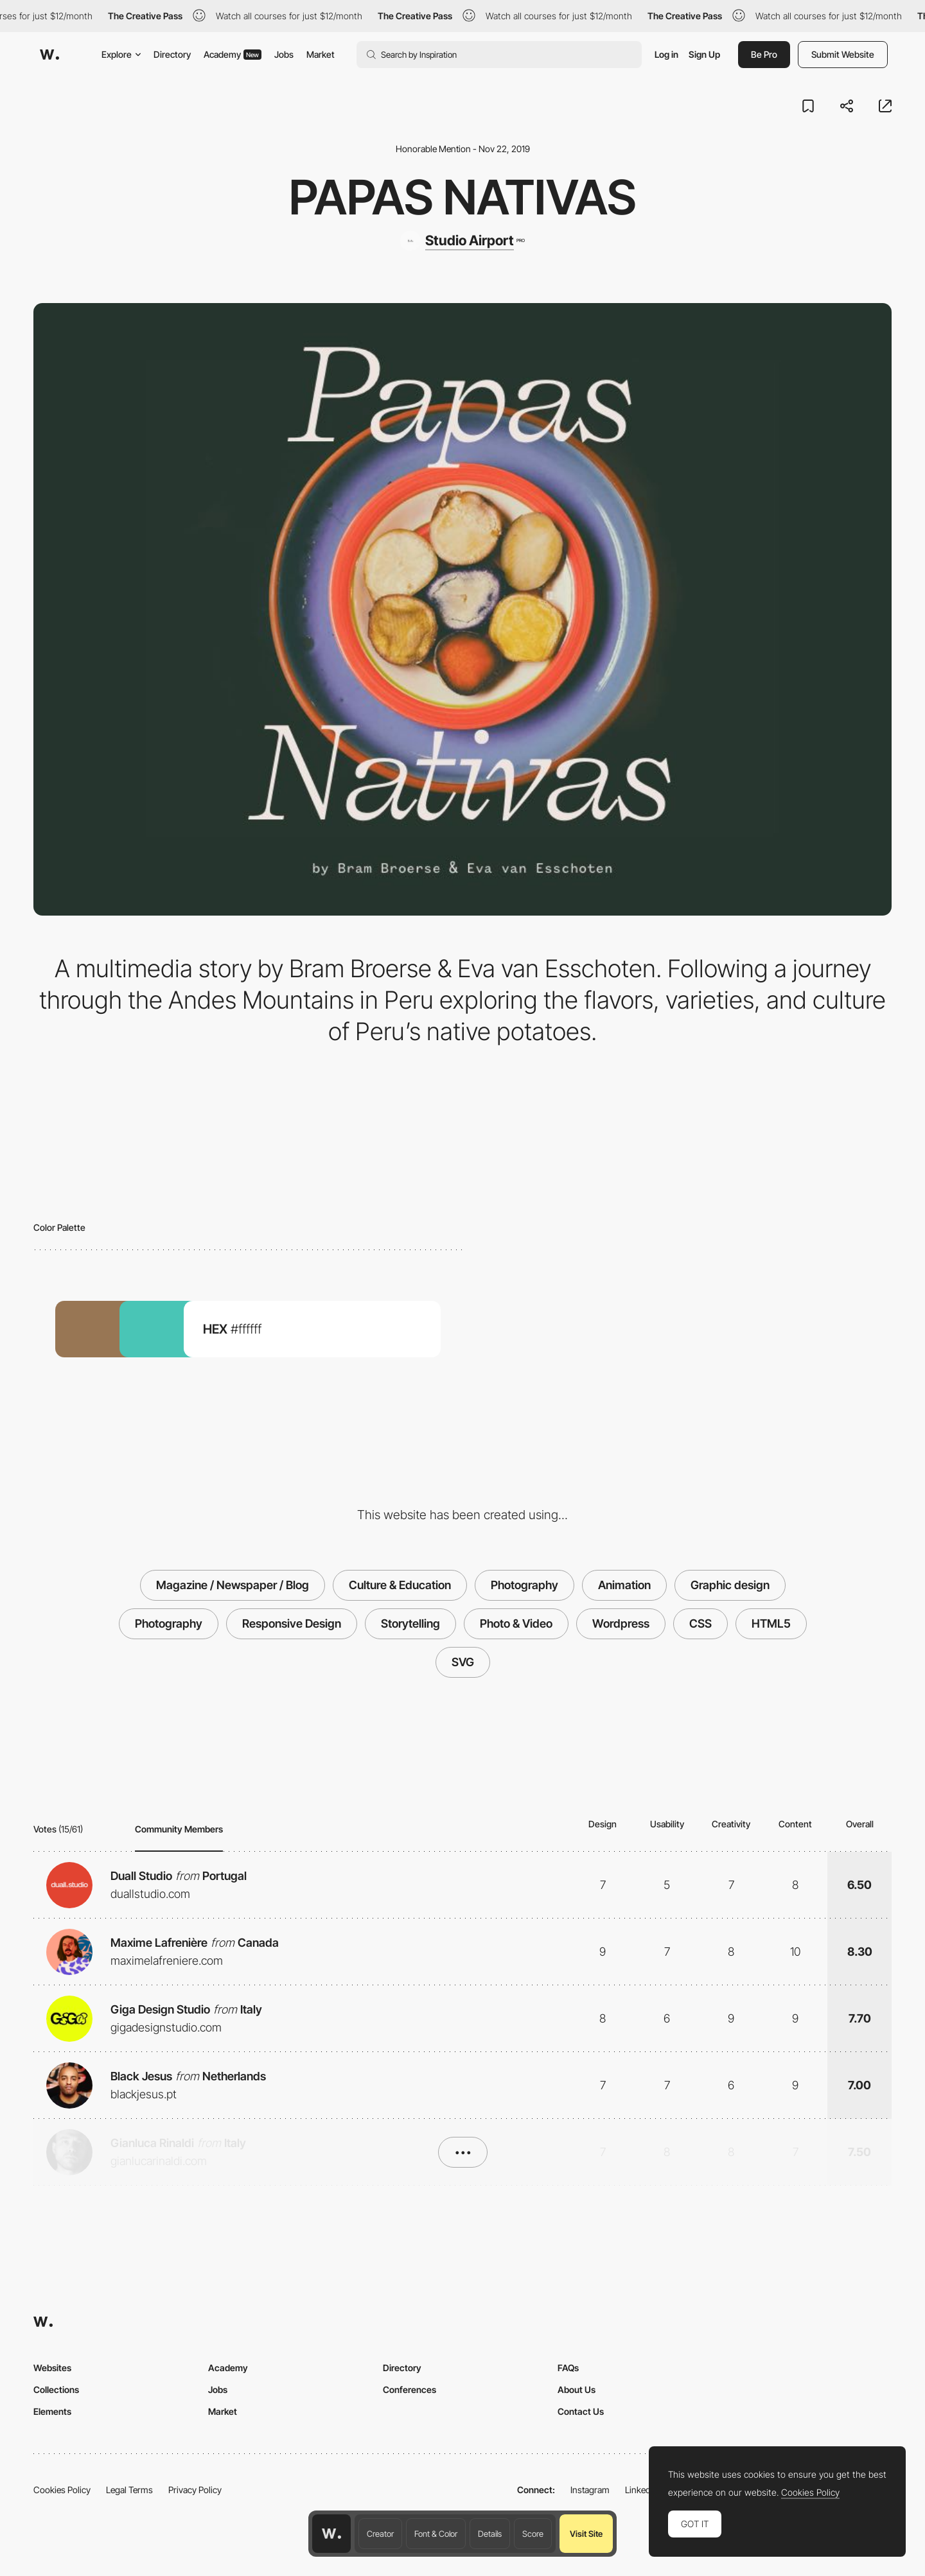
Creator (380, 2533)
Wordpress (620, 1623)
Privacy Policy (195, 2489)
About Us (576, 2389)
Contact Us (581, 2411)
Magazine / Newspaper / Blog (232, 1585)
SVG (463, 1662)
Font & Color (435, 2533)
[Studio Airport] (462, 241)
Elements (52, 2411)
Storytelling (410, 1623)
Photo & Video (516, 1623)
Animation (624, 1585)
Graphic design (730, 1585)
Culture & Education (400, 1585)
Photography (524, 1585)
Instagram (590, 2489)
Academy (232, 54)
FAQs (568, 2367)
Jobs (284, 54)
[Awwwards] (49, 54)
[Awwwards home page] (331, 2533)
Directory (172, 54)
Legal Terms (129, 2489)
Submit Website (842, 54)
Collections (56, 2389)
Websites (52, 2367)
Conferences (409, 2389)
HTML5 (771, 1623)
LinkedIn (641, 2489)
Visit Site (586, 2533)
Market (320, 54)
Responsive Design (291, 1623)
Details (490, 2533)
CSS (700, 1623)
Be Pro (764, 54)
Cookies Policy (62, 2489)
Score (532, 2533)
